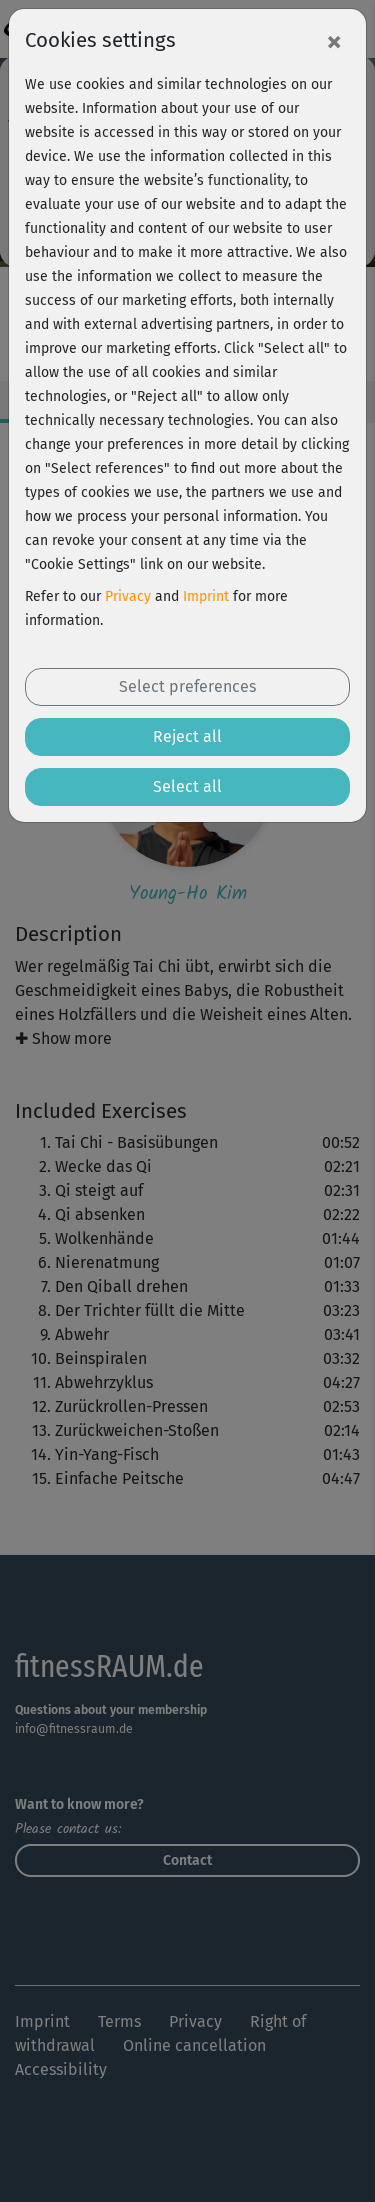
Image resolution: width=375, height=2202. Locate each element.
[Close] (334, 41)
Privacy (128, 596)
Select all (187, 786)
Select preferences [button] (187, 686)
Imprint (206, 596)
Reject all (187, 736)
